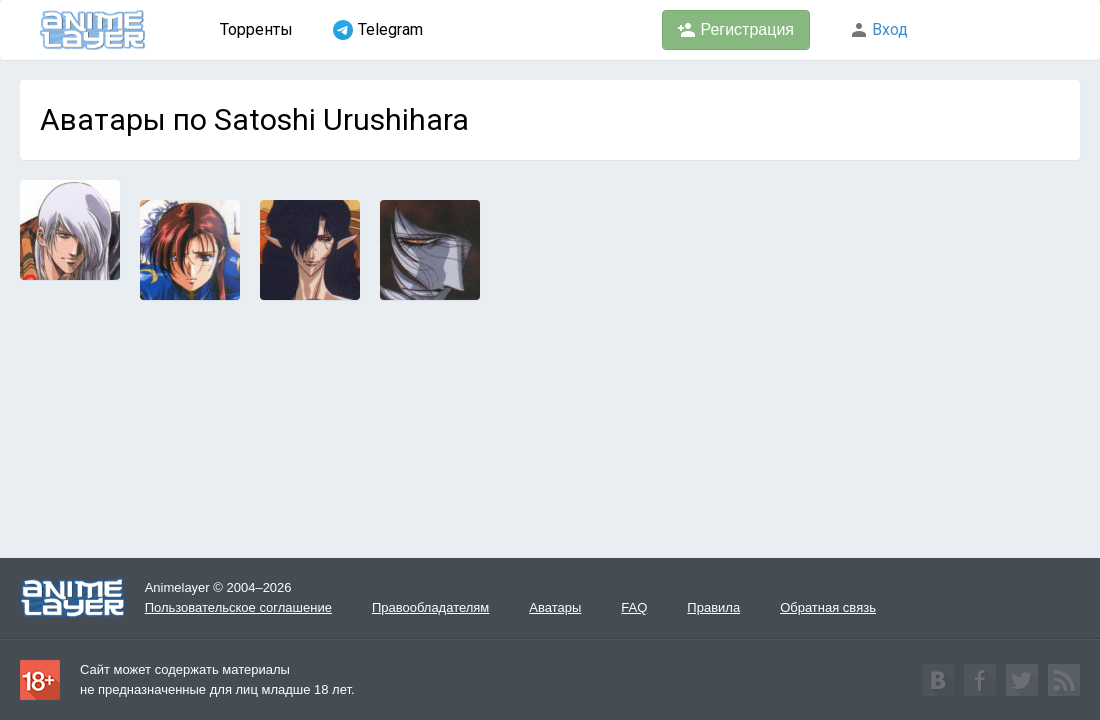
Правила (713, 607)
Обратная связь (828, 607)
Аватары (555, 607)
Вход (879, 29)
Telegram (378, 30)
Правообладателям (430, 607)
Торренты (256, 29)
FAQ (634, 607)
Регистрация (736, 30)
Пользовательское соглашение (238, 607)
